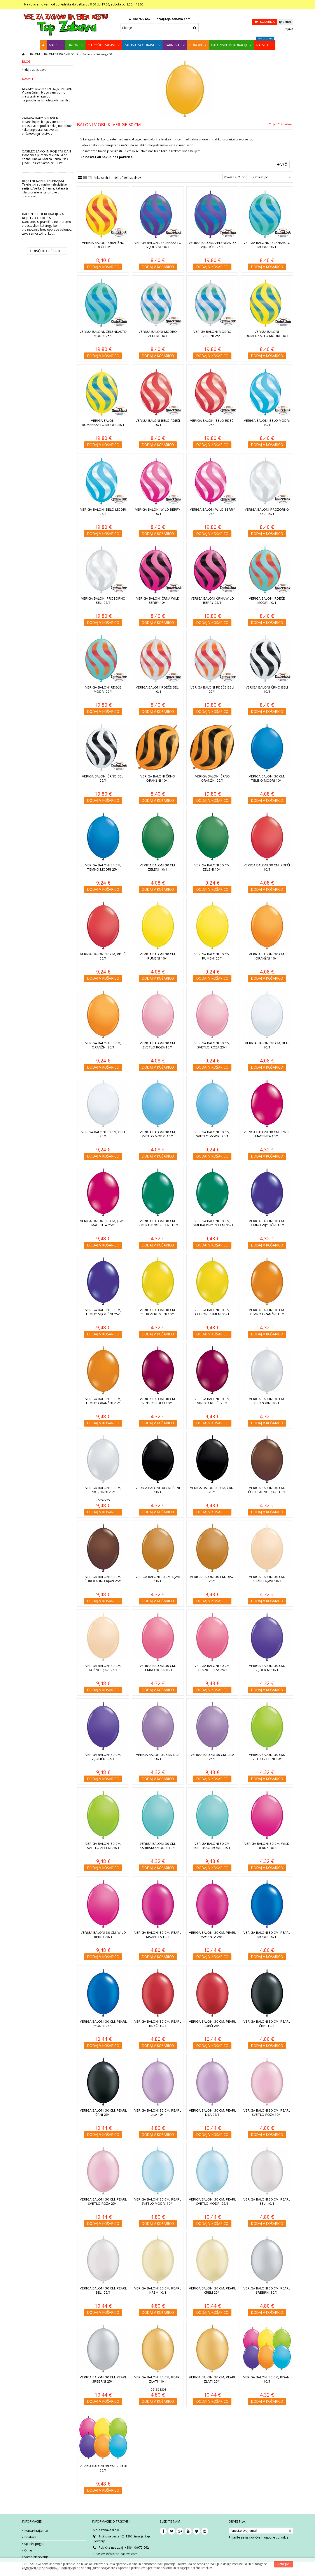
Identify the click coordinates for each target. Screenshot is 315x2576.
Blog (26, 61)
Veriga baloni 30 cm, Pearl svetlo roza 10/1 (266, 2112)
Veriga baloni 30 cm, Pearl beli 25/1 (103, 2290)
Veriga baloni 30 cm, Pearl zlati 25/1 (212, 2379)
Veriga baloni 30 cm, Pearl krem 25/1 (212, 2290)
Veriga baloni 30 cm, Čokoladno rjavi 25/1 (103, 1578)
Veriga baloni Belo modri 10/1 (267, 422)
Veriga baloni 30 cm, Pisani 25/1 (103, 2468)
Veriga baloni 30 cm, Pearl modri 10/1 (266, 1934)
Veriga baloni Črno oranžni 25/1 (212, 778)
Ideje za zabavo (35, 70)
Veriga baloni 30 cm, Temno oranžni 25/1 (103, 1401)
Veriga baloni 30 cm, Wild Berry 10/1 (266, 1845)
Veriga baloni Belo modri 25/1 (103, 511)
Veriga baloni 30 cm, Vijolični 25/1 (103, 1756)
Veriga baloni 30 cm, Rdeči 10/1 (267, 867)
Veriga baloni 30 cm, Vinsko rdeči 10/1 (158, 1401)
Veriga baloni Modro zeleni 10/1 (158, 333)
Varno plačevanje (36, 2557)
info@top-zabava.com (122, 2554)
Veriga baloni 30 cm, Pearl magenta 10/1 (157, 1934)
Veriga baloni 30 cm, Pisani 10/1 (266, 2379)
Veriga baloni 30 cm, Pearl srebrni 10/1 (266, 2290)
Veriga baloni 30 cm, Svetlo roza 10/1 (158, 1045)
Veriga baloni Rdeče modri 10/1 (267, 600)
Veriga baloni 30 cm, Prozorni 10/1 (267, 1401)
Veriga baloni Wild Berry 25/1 (212, 511)
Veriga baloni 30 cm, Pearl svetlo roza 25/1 (103, 2201)
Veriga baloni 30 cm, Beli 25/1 (103, 1134)
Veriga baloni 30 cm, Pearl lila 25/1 (212, 2112)
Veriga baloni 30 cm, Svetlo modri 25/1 (212, 1134)
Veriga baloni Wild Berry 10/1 (157, 511)
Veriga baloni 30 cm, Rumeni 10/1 (158, 956)
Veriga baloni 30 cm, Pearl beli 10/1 (266, 2201)
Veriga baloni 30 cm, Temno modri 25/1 (103, 867)
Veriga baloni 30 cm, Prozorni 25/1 (103, 1489)
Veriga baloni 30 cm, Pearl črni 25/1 (103, 2112)
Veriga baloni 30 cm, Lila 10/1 (157, 1756)
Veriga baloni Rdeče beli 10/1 (158, 689)
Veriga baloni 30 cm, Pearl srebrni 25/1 (103, 2379)
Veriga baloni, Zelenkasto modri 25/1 (103, 333)
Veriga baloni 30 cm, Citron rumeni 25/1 (212, 1312)
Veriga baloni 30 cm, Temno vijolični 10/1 (267, 1223)
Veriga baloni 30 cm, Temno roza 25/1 (212, 1667)
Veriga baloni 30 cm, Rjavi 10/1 (157, 1578)
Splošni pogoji (34, 2544)
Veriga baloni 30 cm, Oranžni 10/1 (267, 956)
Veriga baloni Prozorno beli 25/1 (103, 600)
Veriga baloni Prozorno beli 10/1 (267, 511)
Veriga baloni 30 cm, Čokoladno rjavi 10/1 (267, 1489)
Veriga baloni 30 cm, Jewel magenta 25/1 (103, 1223)
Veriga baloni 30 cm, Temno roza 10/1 (158, 1667)
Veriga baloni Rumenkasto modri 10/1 (267, 333)
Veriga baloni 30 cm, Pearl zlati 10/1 (157, 2379)
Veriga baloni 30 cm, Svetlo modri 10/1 (158, 1134)
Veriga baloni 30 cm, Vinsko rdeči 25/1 (212, 1401)
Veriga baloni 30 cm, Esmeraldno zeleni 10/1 (158, 1223)
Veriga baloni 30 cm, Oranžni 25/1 (103, 1045)
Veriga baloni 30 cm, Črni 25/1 (212, 1489)
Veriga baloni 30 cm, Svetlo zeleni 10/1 (267, 1756)
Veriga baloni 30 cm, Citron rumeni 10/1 (158, 1312)
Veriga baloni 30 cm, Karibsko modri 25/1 (212, 1845)
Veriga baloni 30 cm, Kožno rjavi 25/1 (103, 1667)
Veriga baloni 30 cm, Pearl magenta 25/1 (212, 1934)
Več (282, 164)
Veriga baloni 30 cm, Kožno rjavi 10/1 (267, 1578)
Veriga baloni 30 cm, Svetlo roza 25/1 (212, 1045)
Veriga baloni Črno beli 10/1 (267, 689)
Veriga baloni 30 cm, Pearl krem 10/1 (157, 2290)
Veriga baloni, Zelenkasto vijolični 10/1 (157, 244)
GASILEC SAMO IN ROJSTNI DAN (46, 151)
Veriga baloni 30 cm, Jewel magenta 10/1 (267, 1134)
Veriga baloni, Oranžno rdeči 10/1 (103, 244)
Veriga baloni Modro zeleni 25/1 (212, 333)
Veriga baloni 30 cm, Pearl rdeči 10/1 (157, 2023)
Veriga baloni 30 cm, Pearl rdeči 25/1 (212, 2023)
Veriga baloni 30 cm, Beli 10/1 (267, 1045)
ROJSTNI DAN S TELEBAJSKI (43, 180)
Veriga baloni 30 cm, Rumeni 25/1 (212, 956)
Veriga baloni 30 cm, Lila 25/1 (212, 1756)
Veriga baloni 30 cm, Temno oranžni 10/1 (267, 1312)
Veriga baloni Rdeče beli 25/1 (212, 689)
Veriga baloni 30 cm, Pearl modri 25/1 (103, 2023)
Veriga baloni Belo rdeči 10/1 (158, 422)
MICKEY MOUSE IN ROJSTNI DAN (47, 88)
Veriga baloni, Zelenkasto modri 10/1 (266, 244)
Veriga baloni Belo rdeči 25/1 (212, 422)
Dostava (30, 2537)
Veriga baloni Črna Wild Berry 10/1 (157, 600)
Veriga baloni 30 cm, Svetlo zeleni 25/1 (103, 1845)
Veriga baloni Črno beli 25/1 (103, 778)
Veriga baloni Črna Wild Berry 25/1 (212, 600)
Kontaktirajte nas (36, 2531)
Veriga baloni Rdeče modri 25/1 (103, 689)
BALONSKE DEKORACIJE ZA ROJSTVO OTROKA (43, 216)
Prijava (288, 29)
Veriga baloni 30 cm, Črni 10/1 (158, 1489)
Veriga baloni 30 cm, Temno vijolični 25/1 (103, 1312)
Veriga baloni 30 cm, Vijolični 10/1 (267, 1667)
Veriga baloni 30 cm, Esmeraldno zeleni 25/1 (212, 1223)
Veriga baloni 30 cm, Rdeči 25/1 (103, 956)
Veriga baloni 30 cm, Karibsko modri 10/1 (158, 1845)
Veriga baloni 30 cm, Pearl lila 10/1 (157, 2112)
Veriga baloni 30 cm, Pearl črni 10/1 (266, 2023)
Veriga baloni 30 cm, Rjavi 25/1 (212, 1578)
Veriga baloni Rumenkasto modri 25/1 (103, 422)
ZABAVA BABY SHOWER (40, 118)
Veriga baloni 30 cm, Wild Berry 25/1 (103, 1934)
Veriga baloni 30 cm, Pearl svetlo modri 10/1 (157, 2201)
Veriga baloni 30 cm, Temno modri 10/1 (267, 778)
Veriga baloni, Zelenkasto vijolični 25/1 (212, 244)
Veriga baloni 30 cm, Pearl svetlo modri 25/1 (212, 2201)
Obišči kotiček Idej (47, 251)
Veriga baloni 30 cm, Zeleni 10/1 (158, 867)
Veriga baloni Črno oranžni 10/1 (157, 778)
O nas (28, 2550)
